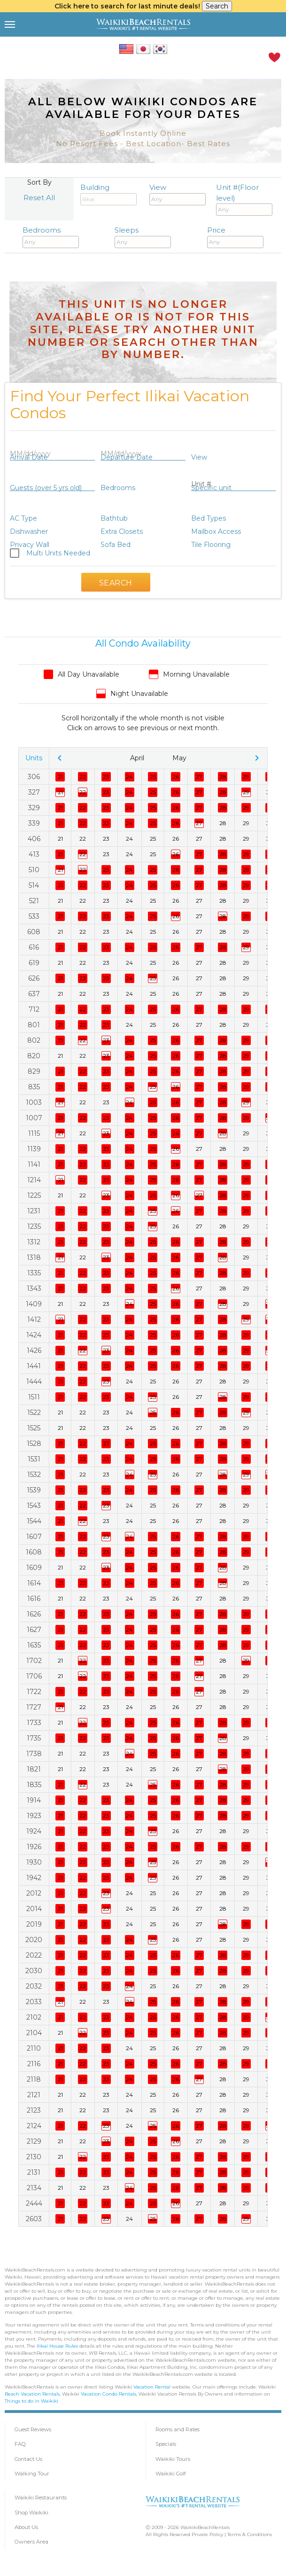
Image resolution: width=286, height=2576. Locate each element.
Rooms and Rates (177, 2429)
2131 (33, 2172)
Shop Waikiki (31, 2512)
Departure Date (126, 457)
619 (34, 963)
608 (33, 932)
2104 (34, 2033)
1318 (34, 1257)
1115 (34, 1133)
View (177, 194)
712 (34, 1009)
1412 (34, 1319)
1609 (34, 1567)
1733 (34, 1722)
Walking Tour (32, 2473)
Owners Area (31, 2541)
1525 (33, 1428)
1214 (34, 1180)
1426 (34, 1350)
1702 (34, 1660)
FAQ (20, 2444)
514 (34, 885)
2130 (33, 2157)
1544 (34, 1521)
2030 (33, 1971)
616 (34, 947)
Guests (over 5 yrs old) (46, 488)
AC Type (23, 518)
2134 (34, 2188)
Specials (165, 2444)
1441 (34, 1366)
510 (34, 870)
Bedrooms (51, 237)
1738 (34, 1753)
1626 (34, 1614)
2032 (34, 1986)
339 (34, 823)
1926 (34, 1846)
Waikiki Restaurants (41, 2497)
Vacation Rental (151, 2387)
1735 (34, 1738)
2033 (34, 2002)
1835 (34, 1784)
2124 (34, 2126)
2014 (34, 1909)
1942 (33, 1877)
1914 (34, 1800)
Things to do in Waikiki (31, 2401)
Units (33, 758)
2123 (34, 2110)
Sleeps (143, 237)
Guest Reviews (33, 2429)
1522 (34, 1412)
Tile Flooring (211, 544)
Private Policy (207, 2534)
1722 (34, 1691)
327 (34, 792)
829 (34, 1071)
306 (34, 777)
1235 (34, 1226)
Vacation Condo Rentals (108, 2394)
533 (34, 916)
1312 (33, 1242)
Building (108, 194)
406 (34, 839)
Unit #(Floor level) (244, 199)
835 (34, 1087)
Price (235, 237)
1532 (34, 1474)
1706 (34, 1676)
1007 (34, 1118)
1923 (34, 1815)
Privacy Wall (29, 544)
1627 (34, 1629)
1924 (33, 1831)
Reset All (39, 197)
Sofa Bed (115, 544)
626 (33, 978)
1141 (34, 1164)
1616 (33, 1598)
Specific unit (211, 488)
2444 (34, 2203)
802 (33, 1040)
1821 (34, 1769)
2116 (33, 2064)
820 (33, 1056)
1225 (34, 1195)
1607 (34, 1536)
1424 (33, 1335)
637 (34, 994)
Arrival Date (29, 457)
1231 (33, 1211)
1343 (34, 1288)
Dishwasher (29, 531)
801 (34, 1025)
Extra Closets (121, 531)
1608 (34, 1552)
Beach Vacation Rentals (32, 2394)
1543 (34, 1505)
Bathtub (114, 518)
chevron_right (257, 758)
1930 (34, 1862)
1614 (34, 1583)
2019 (34, 1924)
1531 (34, 1459)
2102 (33, 2017)
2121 (33, 2095)
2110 (34, 2048)
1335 (34, 1273)
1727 (33, 1707)
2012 (33, 1893)
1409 (34, 1304)
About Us (26, 2527)
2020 (33, 1940)
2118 (34, 2079)
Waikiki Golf (170, 2473)
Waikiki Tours (172, 2459)
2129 (34, 2141)
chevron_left (59, 758)
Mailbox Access (216, 531)
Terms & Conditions (249, 2534)
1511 (34, 1397)
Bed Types (208, 518)
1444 (34, 1381)
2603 (34, 2219)
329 (34, 808)
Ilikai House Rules (57, 2346)
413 (34, 854)
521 (34, 901)
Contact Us (28, 2459)
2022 (34, 1955)
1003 (34, 1102)
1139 (34, 1149)
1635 (34, 1645)
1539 (34, 1490)
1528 (34, 1443)
